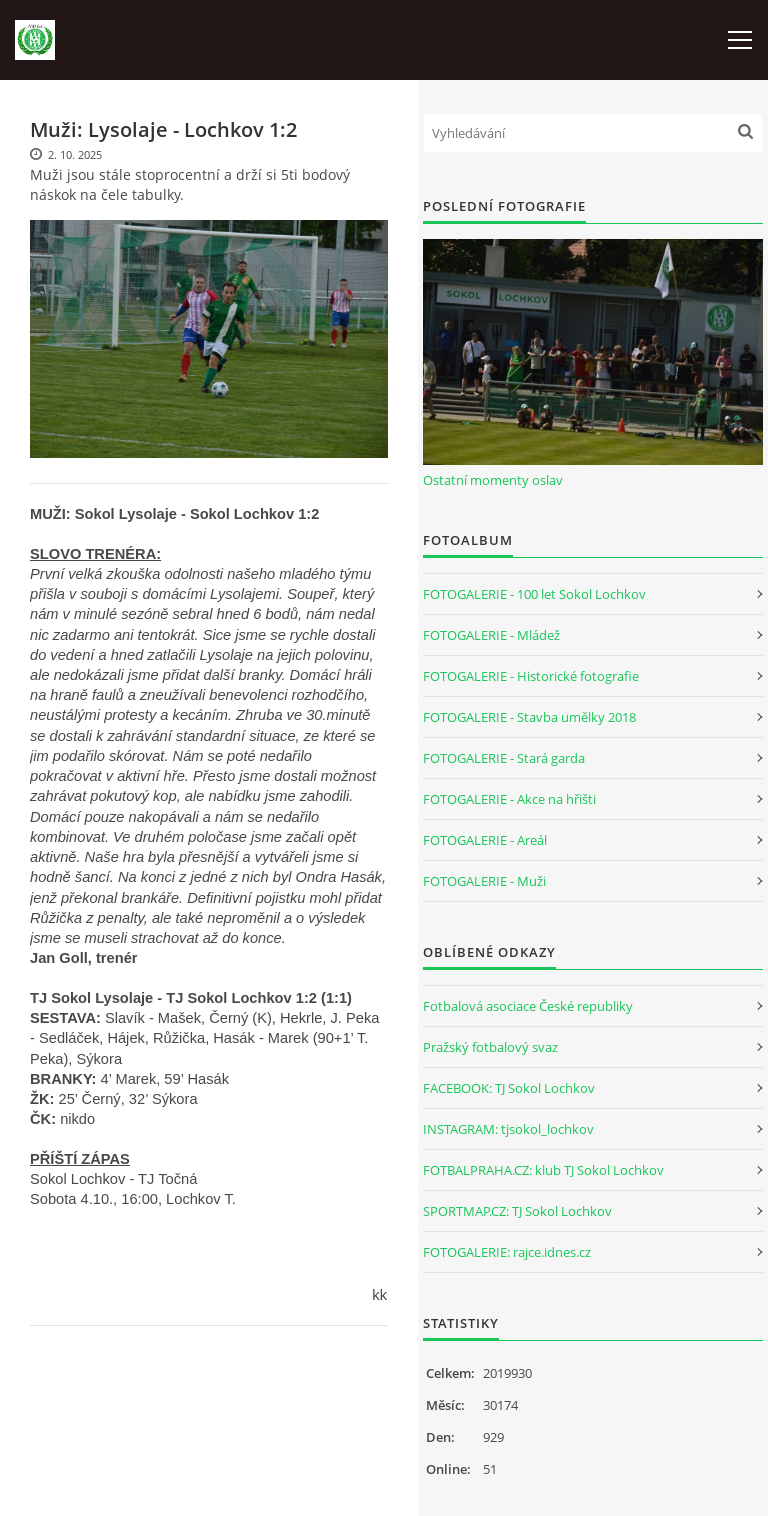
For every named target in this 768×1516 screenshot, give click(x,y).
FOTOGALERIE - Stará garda (504, 758)
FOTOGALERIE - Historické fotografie (531, 676)
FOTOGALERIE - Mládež (491, 635)
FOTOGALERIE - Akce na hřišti (509, 799)
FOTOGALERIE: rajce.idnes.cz (507, 1252)
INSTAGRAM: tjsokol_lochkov (508, 1129)
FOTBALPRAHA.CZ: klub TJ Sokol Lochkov (543, 1170)
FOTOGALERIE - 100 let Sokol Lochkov (534, 594)
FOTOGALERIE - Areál (485, 840)
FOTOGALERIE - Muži (484, 881)
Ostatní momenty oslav (493, 480)
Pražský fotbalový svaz (490, 1047)
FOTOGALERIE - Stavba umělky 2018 (529, 717)
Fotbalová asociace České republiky (528, 1006)
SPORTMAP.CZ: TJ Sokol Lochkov (517, 1211)
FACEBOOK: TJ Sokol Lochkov (509, 1088)
